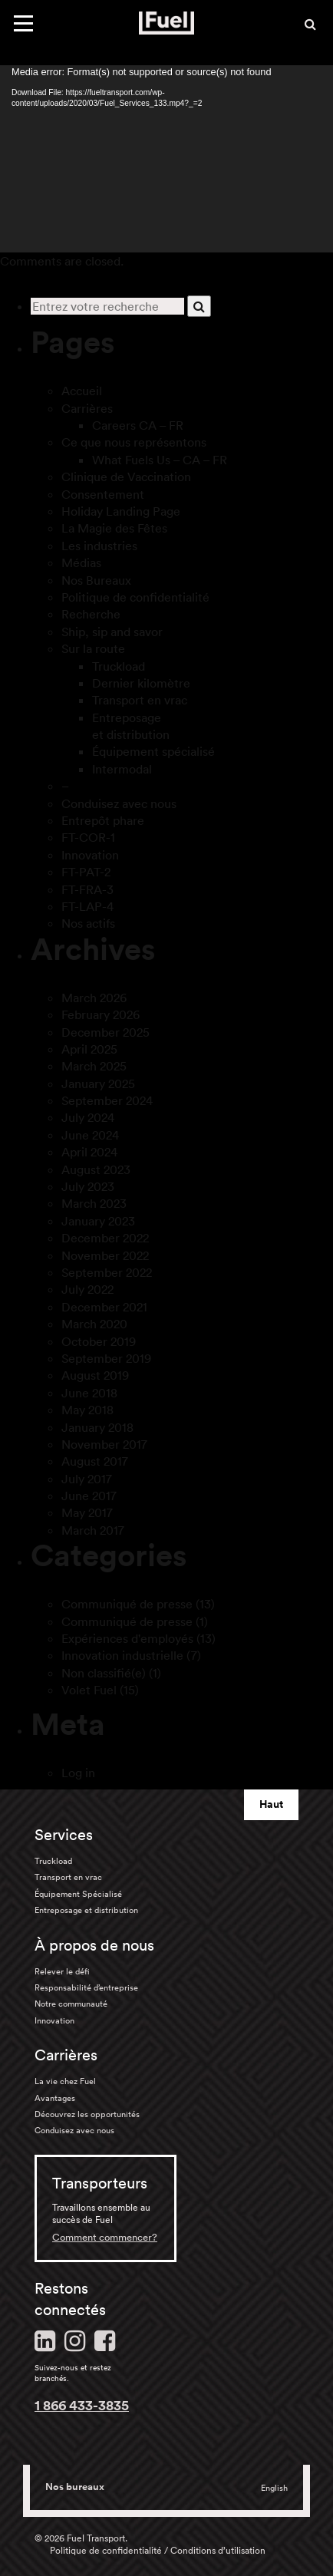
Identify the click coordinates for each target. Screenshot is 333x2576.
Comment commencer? (104, 2237)
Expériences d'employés (127, 1638)
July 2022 (87, 1289)
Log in (78, 1772)
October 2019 (98, 1341)
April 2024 (89, 1151)
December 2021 (104, 1306)
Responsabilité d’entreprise (86, 1987)
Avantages (55, 2098)
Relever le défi (62, 1971)
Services (64, 1835)
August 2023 (95, 1169)
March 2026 (94, 997)
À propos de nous (94, 1945)
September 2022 (106, 1272)
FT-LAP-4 (87, 906)
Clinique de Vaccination (126, 476)
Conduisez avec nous (118, 803)
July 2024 (87, 1117)
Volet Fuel (89, 1689)
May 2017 (87, 1512)
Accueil (81, 390)
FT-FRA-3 (87, 889)
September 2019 (106, 1358)
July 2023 (87, 1186)
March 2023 (94, 1203)
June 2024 (90, 1135)
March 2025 (94, 1066)
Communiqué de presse (127, 1603)
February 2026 (100, 1014)
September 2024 (107, 1100)
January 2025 (98, 1083)
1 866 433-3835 (82, 2405)
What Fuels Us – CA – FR (159, 459)
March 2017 (92, 1530)
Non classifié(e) (103, 1673)
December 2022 (105, 1237)
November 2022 (105, 1255)
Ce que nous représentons (133, 442)
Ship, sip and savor (112, 631)
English (274, 2488)
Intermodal (122, 769)
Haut (271, 1804)
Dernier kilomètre (141, 683)
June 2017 (89, 1495)
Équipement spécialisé (153, 751)
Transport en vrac (139, 699)
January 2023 (98, 1221)
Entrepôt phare (102, 820)
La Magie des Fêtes (114, 528)
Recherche (90, 614)
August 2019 (95, 1375)
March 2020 (94, 1323)
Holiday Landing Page (120, 511)
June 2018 (89, 1392)
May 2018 (87, 1409)
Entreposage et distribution (86, 1910)
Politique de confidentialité (135, 597)
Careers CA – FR (137, 425)
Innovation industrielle (122, 1655)
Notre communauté (71, 2003)
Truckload (118, 666)
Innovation (90, 855)
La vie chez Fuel (65, 2081)
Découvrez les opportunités (87, 2114)
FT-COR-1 (88, 837)
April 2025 (89, 1049)
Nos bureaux (74, 2487)
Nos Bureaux (96, 580)
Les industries (99, 545)
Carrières (87, 408)
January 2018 (97, 1427)
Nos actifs (88, 923)
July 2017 (86, 1478)
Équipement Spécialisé (78, 1894)
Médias (81, 562)
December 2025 (105, 1032)
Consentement (102, 494)
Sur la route (93, 648)
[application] (166, 158)
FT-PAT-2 (85, 871)
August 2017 (94, 1461)
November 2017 (104, 1444)
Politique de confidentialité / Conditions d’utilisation (157, 2550)
